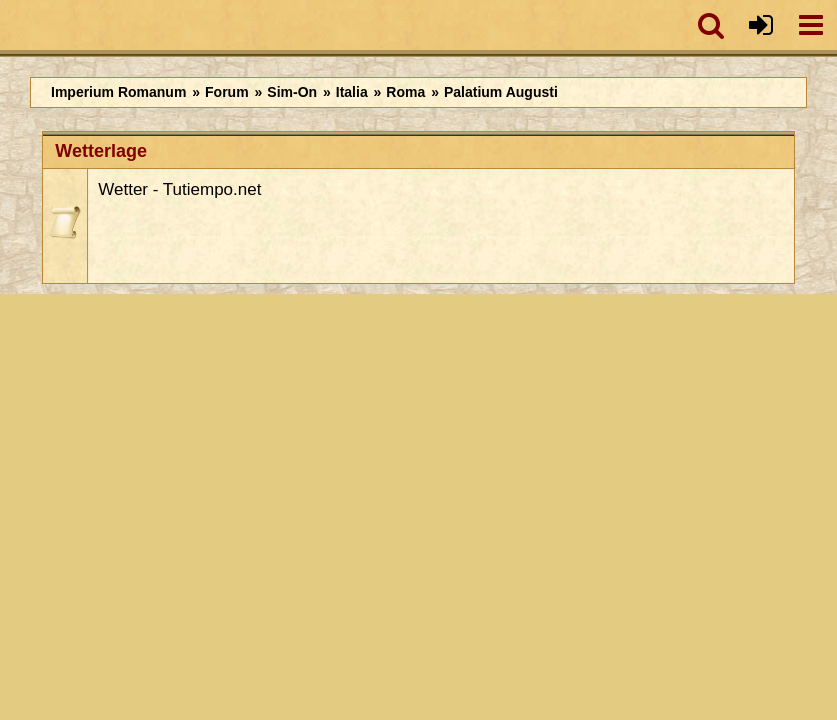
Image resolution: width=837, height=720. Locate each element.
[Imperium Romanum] (10, 25)
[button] (711, 25)
